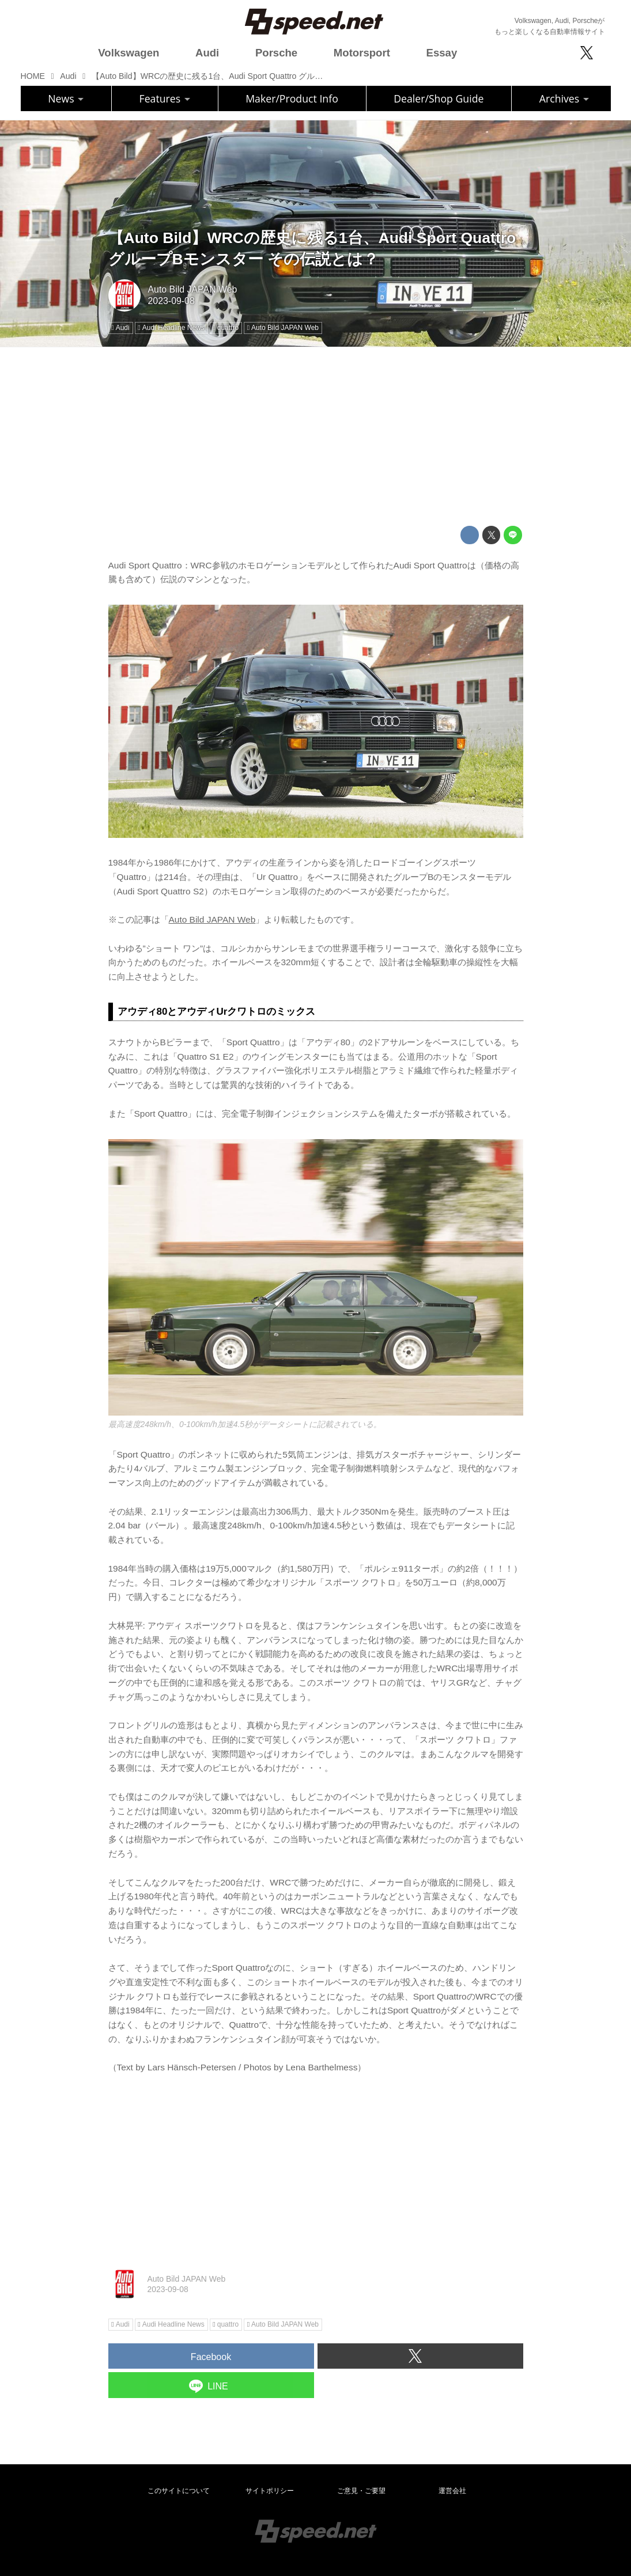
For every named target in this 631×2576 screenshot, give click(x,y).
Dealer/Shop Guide (438, 98)
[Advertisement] (315, 436)
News (66, 98)
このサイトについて (179, 2491)
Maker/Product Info (291, 98)
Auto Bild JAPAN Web (192, 289)
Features (164, 98)
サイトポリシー (269, 2491)
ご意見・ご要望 (361, 2491)
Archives (564, 98)
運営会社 (452, 2491)
